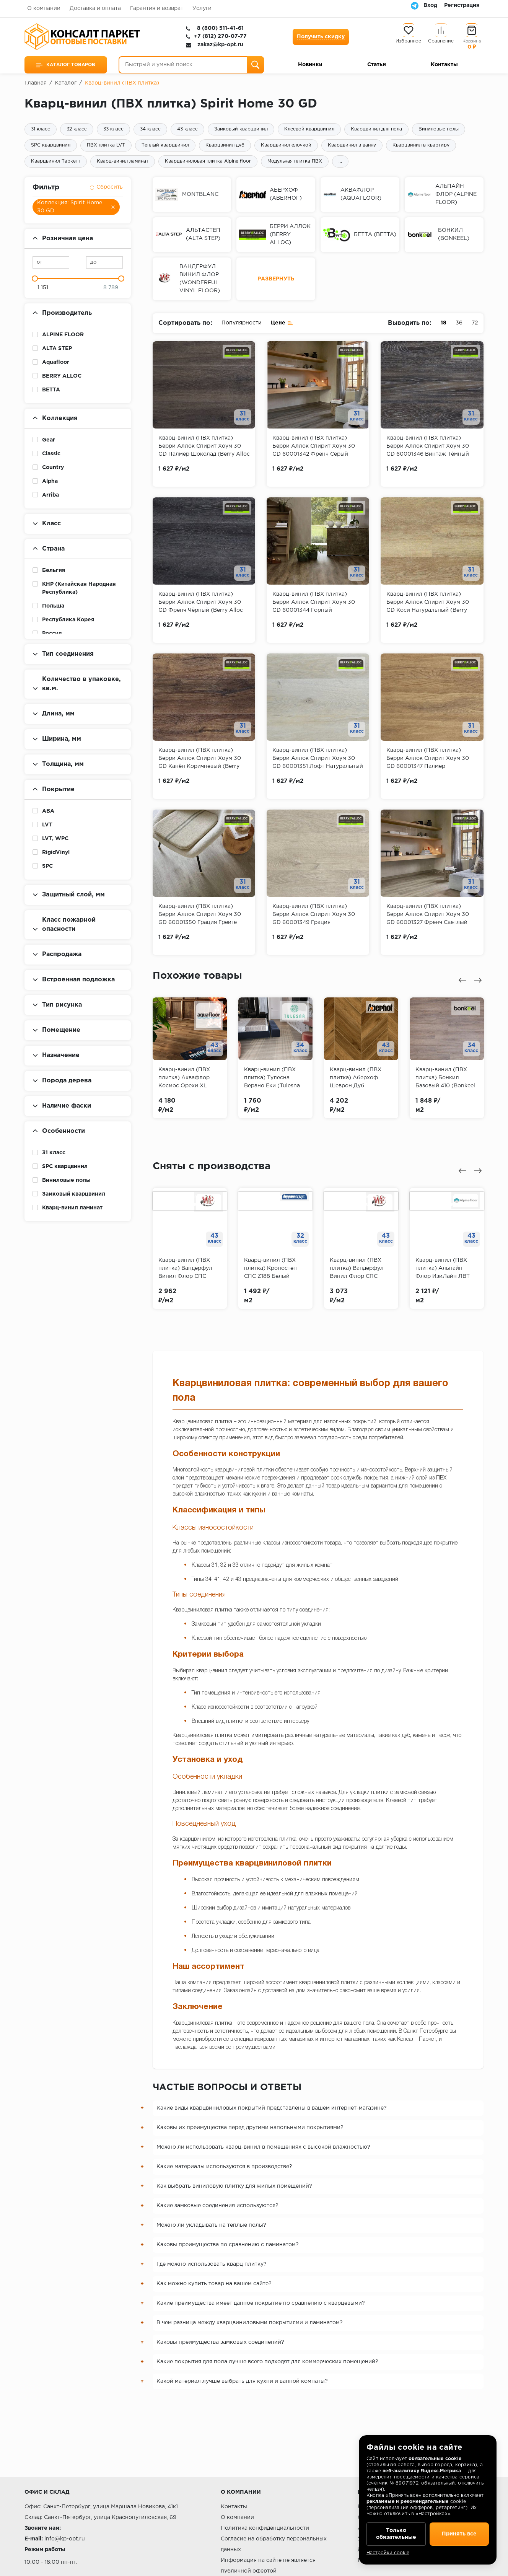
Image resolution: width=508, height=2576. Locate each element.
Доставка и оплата (95, 8)
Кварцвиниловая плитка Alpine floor (208, 161)
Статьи (376, 64)
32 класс (77, 129)
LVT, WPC (55, 838)
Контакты (444, 64)
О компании (43, 8)
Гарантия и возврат (156, 8)
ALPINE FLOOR (63, 334)
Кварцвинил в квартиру (420, 145)
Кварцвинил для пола (376, 129)
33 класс (113, 129)
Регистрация (462, 5)
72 (475, 323)
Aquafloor (55, 362)
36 (459, 323)
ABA (48, 811)
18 (443, 323)
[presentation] (462, 980)
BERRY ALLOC (61, 376)
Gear (48, 440)
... (340, 161)
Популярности (241, 323)
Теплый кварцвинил (165, 145)
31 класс (40, 129)
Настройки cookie (387, 2553)
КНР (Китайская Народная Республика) (79, 588)
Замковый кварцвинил (241, 129)
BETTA (51, 390)
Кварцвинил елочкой (286, 145)
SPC (47, 866)
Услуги (202, 8)
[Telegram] (414, 5)
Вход (430, 5)
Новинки (310, 64)
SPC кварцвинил (50, 145)
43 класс (187, 129)
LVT (47, 825)
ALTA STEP (57, 348)
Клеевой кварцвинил (309, 129)
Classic (51, 453)
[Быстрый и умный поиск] (191, 64)
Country (53, 467)
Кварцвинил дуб (224, 145)
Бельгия (53, 570)
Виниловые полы (438, 129)
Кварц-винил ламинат (122, 161)
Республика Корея (68, 620)
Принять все (459, 2534)
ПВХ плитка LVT (106, 145)
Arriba (50, 495)
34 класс (150, 129)
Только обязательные (396, 2534)
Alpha (50, 481)
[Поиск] (255, 64)
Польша (53, 606)
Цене (282, 322)
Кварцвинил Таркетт (55, 161)
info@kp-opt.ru (64, 2539)
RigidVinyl (56, 852)
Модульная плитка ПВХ (294, 161)
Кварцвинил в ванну (352, 145)
